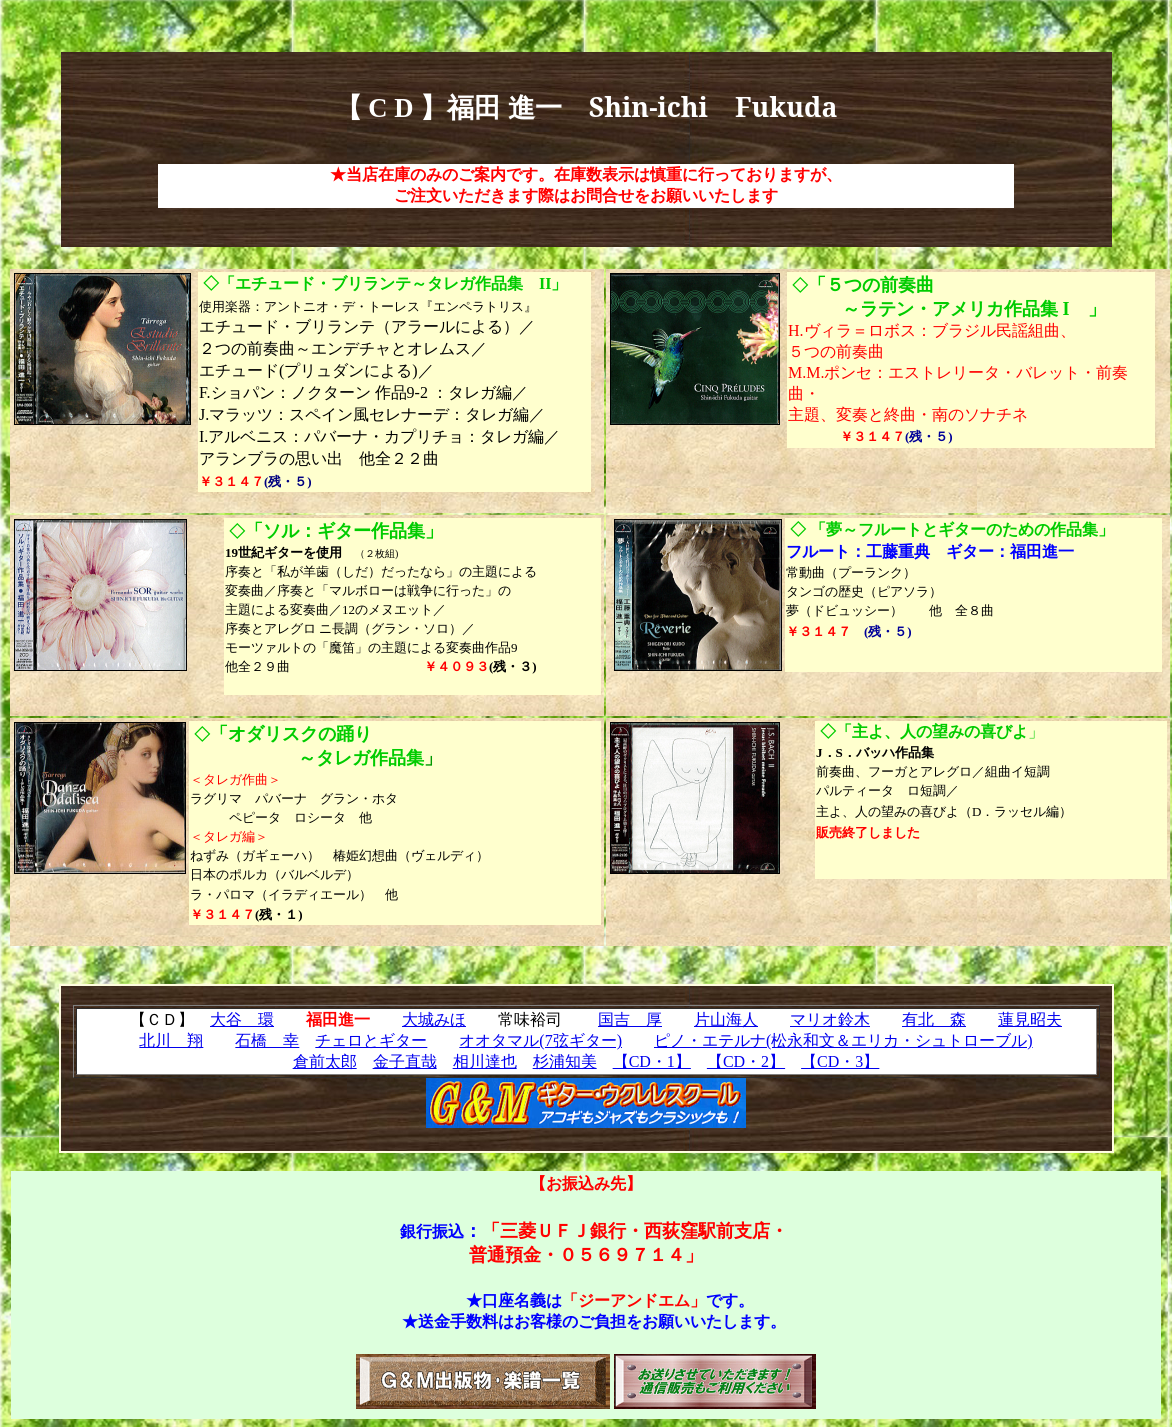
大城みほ (434, 1019)
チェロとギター (371, 1040)
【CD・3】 (840, 1061)
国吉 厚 (630, 1019)
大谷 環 (242, 1019)
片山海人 (726, 1019)
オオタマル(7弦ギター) (540, 1040)
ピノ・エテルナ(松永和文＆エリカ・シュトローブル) (843, 1040)
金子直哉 (405, 1061)
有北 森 (934, 1019)
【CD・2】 (746, 1061)
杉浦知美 (565, 1061)
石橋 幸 (267, 1040)
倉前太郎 (325, 1061)
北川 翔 (171, 1040)
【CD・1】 (652, 1061)
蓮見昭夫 (1030, 1019)
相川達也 (485, 1061)
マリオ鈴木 (830, 1019)
